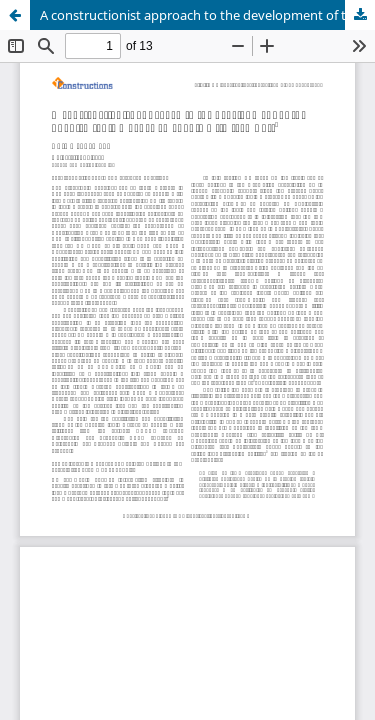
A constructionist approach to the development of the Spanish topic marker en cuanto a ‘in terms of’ (207, 15)
